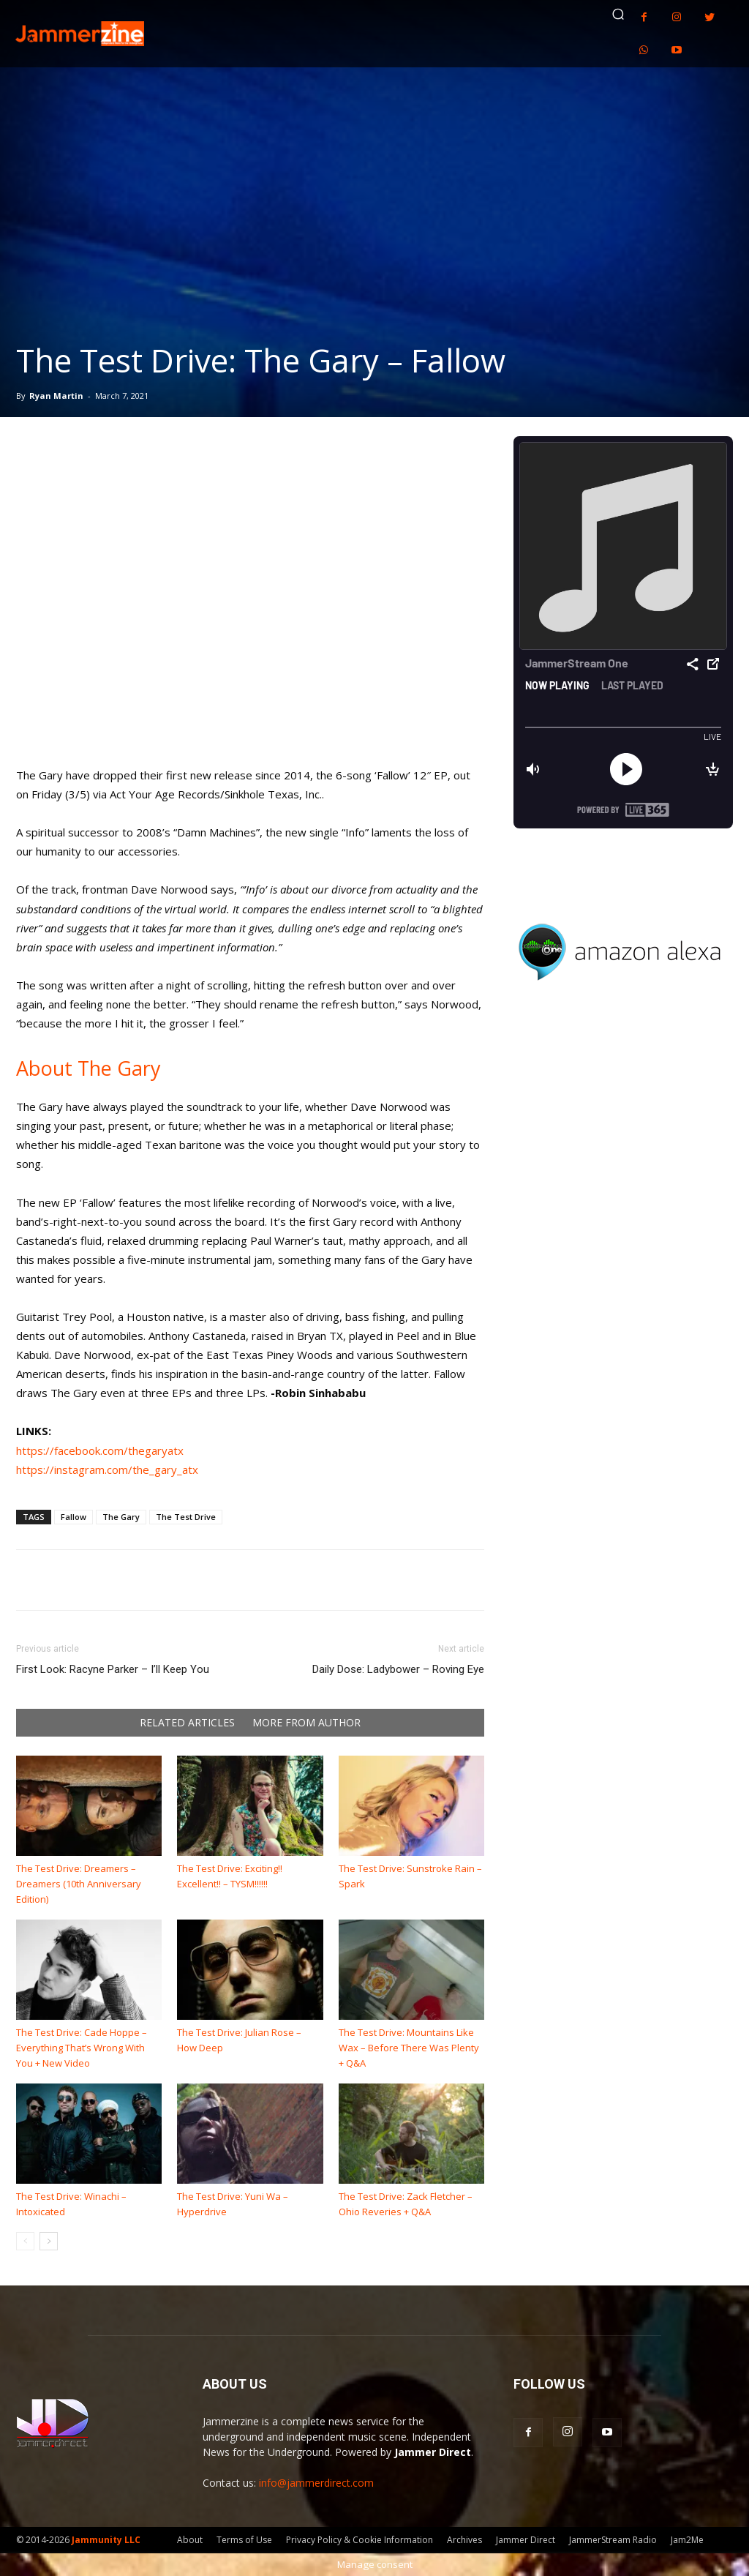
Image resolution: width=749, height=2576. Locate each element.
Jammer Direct (525, 2540)
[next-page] (48, 2241)
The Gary (121, 1516)
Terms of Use (244, 2540)
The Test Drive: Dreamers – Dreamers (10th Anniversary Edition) (78, 1884)
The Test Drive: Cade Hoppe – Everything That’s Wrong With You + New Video (81, 2048)
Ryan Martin (56, 395)
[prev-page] (25, 2241)
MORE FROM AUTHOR (306, 1723)
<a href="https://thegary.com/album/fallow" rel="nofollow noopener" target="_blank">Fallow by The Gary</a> (250, 617)
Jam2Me (687, 2540)
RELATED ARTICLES (187, 1723)
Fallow (73, 1516)
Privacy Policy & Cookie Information (359, 2540)
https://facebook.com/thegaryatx (100, 1450)
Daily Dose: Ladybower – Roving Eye (398, 1669)
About (190, 2540)
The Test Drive (186, 1516)
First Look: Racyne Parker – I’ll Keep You (112, 1669)
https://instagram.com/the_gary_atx (107, 1469)
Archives (464, 2540)
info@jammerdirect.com (316, 2483)
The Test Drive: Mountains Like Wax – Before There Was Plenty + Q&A (409, 2048)
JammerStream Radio (613, 2540)
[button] (618, 14)
